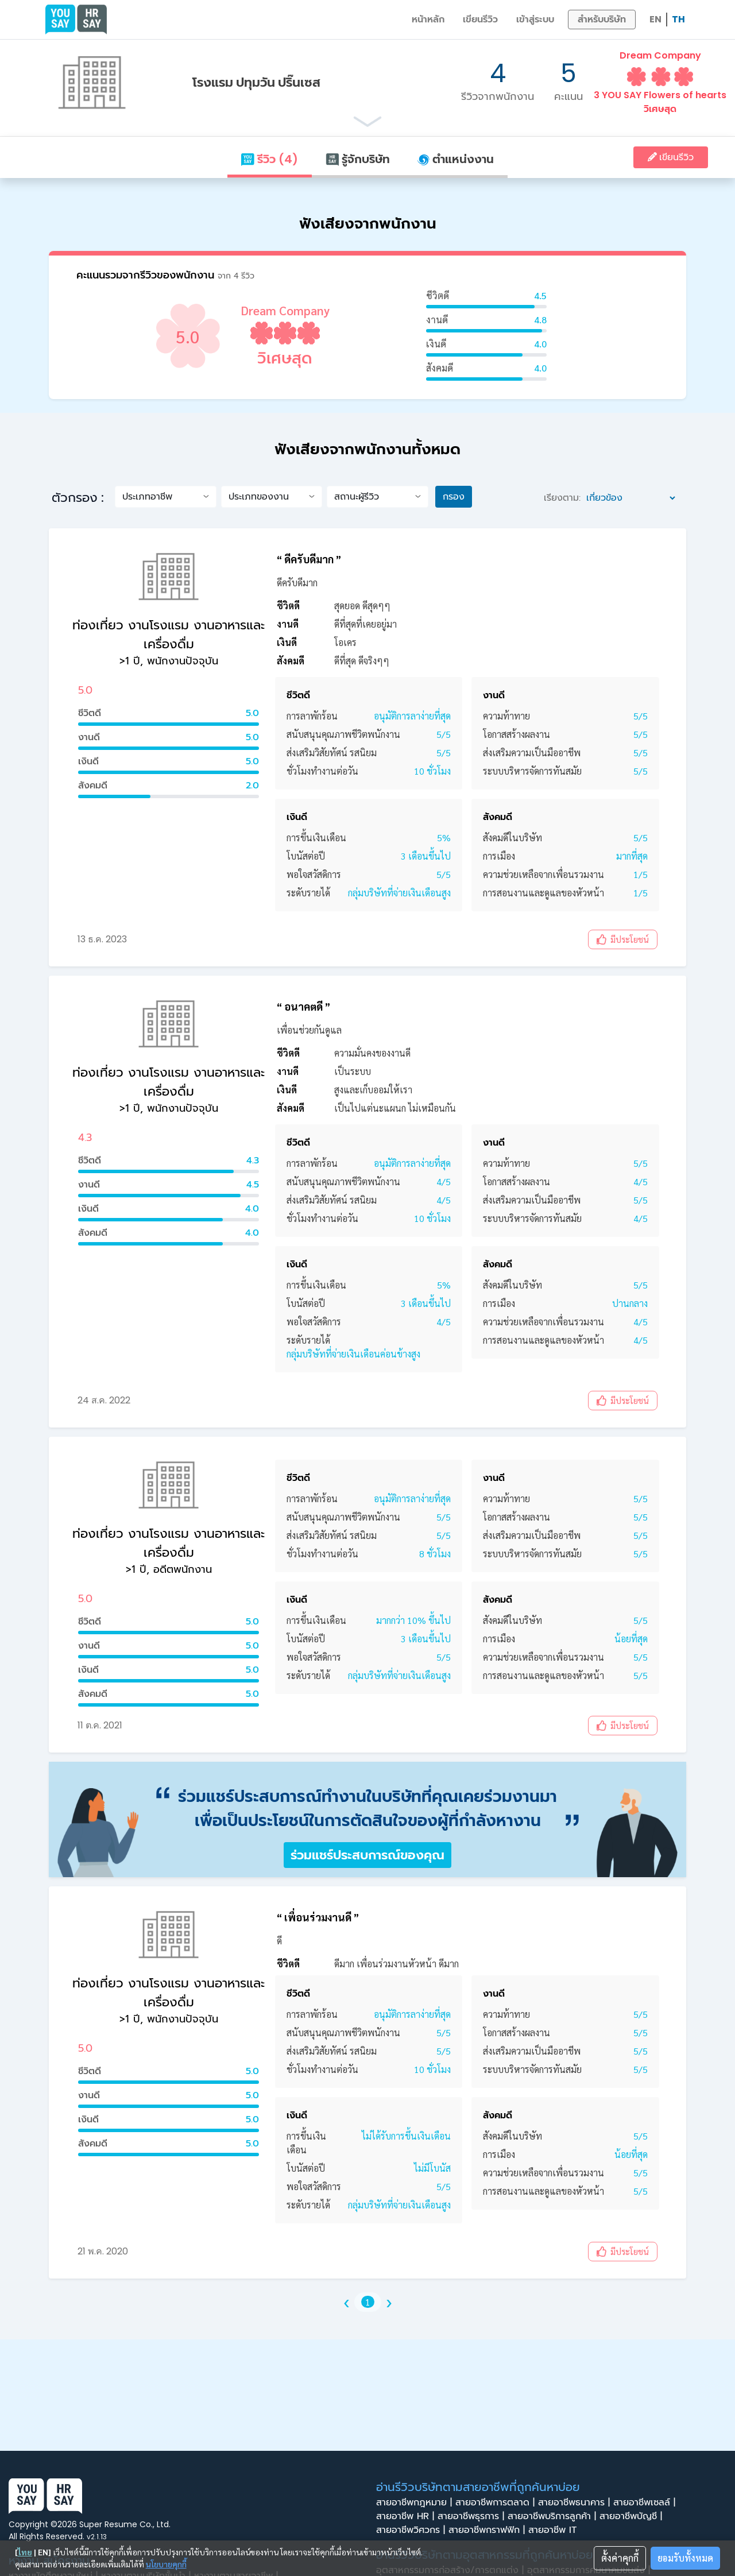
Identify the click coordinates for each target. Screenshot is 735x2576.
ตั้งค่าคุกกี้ (620, 2558)
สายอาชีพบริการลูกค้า (553, 2516)
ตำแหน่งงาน (455, 159)
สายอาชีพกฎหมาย (415, 2502)
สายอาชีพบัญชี (632, 2516)
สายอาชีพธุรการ (473, 2516)
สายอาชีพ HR (407, 2516)
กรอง (454, 496)
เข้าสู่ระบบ (535, 19)
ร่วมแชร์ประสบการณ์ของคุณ (367, 1855)
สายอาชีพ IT (555, 2530)
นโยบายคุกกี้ (166, 2564)
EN (655, 19)
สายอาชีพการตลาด (496, 2502)
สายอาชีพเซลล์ (646, 2502)
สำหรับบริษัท (602, 19)
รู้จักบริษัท (358, 159)
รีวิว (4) (269, 159)
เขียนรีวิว (480, 19)
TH (678, 19)
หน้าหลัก (428, 19)
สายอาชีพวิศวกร (412, 2530)
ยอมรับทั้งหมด (685, 2558)
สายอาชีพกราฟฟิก (488, 2530)
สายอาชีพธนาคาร (575, 2502)
